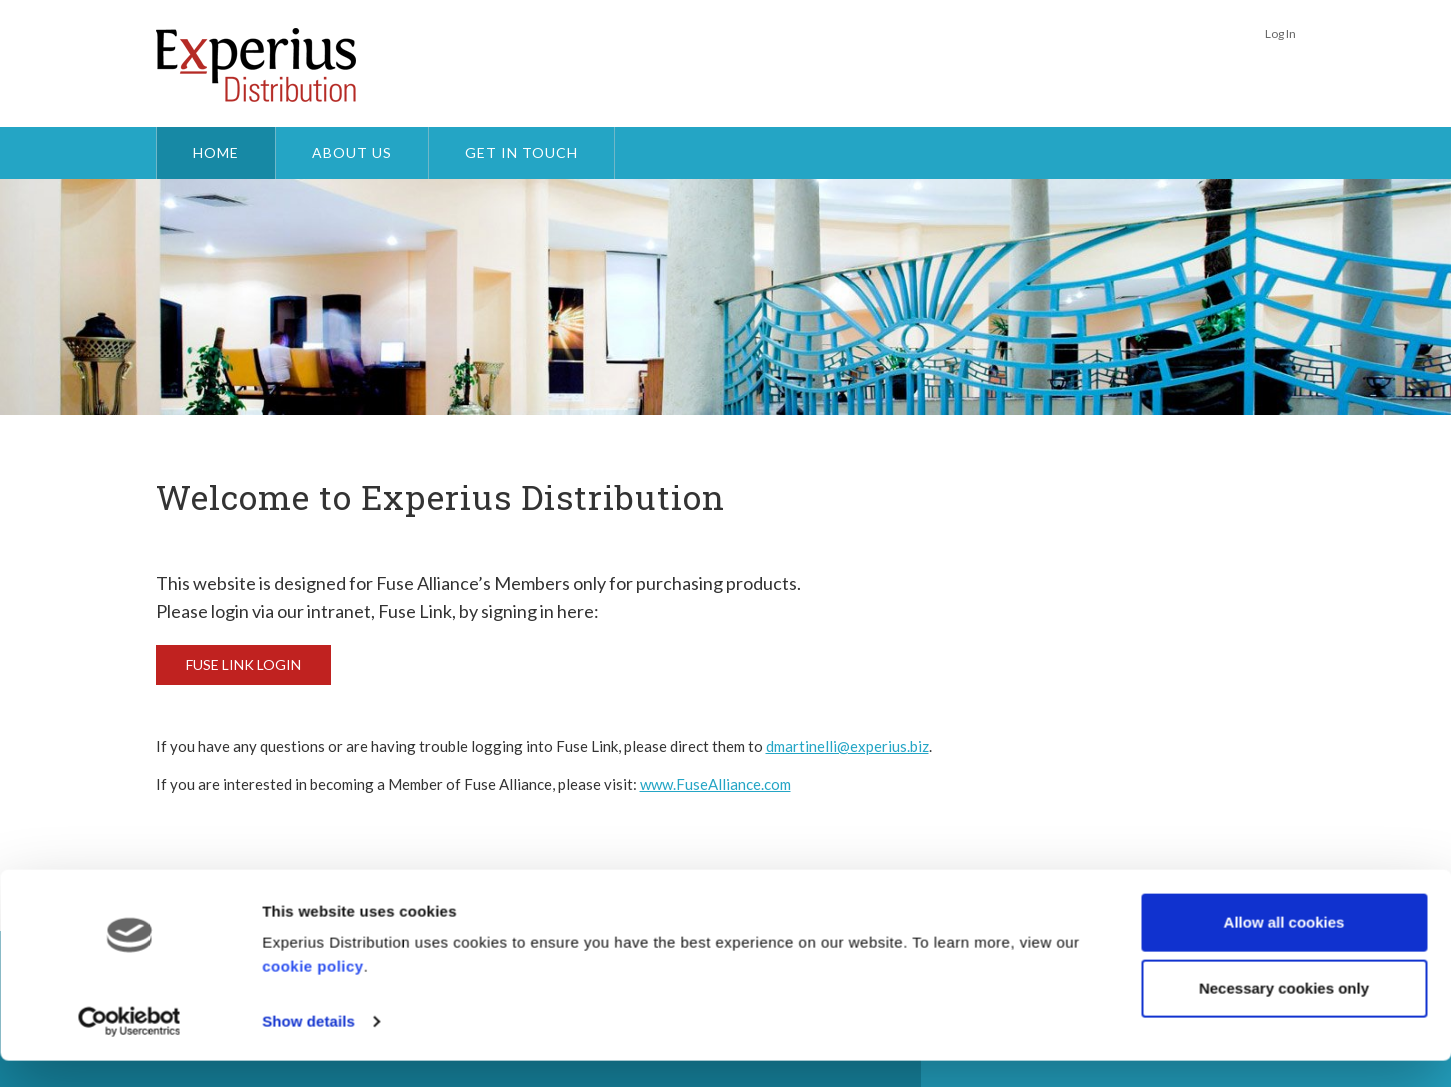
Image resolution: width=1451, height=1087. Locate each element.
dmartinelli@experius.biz (847, 746)
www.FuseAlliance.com (715, 784)
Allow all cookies (1284, 948)
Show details (308, 1047)
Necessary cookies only (1284, 1013)
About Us (352, 152)
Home (216, 152)
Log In (1280, 33)
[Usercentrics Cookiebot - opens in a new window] (129, 1048)
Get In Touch (521, 152)
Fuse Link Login (243, 664)
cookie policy (313, 992)
